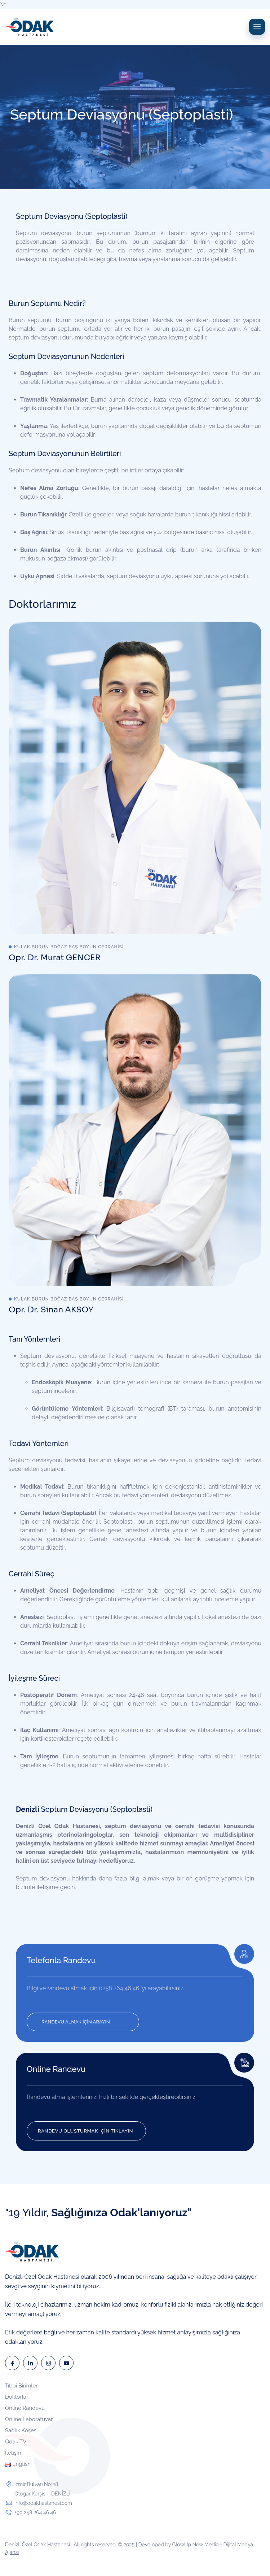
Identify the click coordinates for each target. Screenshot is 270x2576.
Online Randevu (56, 2069)
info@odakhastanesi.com (43, 2503)
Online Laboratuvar (29, 2419)
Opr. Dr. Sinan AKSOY (51, 1310)
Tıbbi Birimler (21, 2385)
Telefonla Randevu (61, 1960)
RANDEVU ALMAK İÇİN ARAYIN (75, 2022)
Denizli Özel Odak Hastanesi (37, 2544)
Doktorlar (16, 2397)
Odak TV (15, 2441)
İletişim (14, 2453)
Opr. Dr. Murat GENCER (55, 957)
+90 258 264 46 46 (35, 2512)
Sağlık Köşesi (21, 2430)
